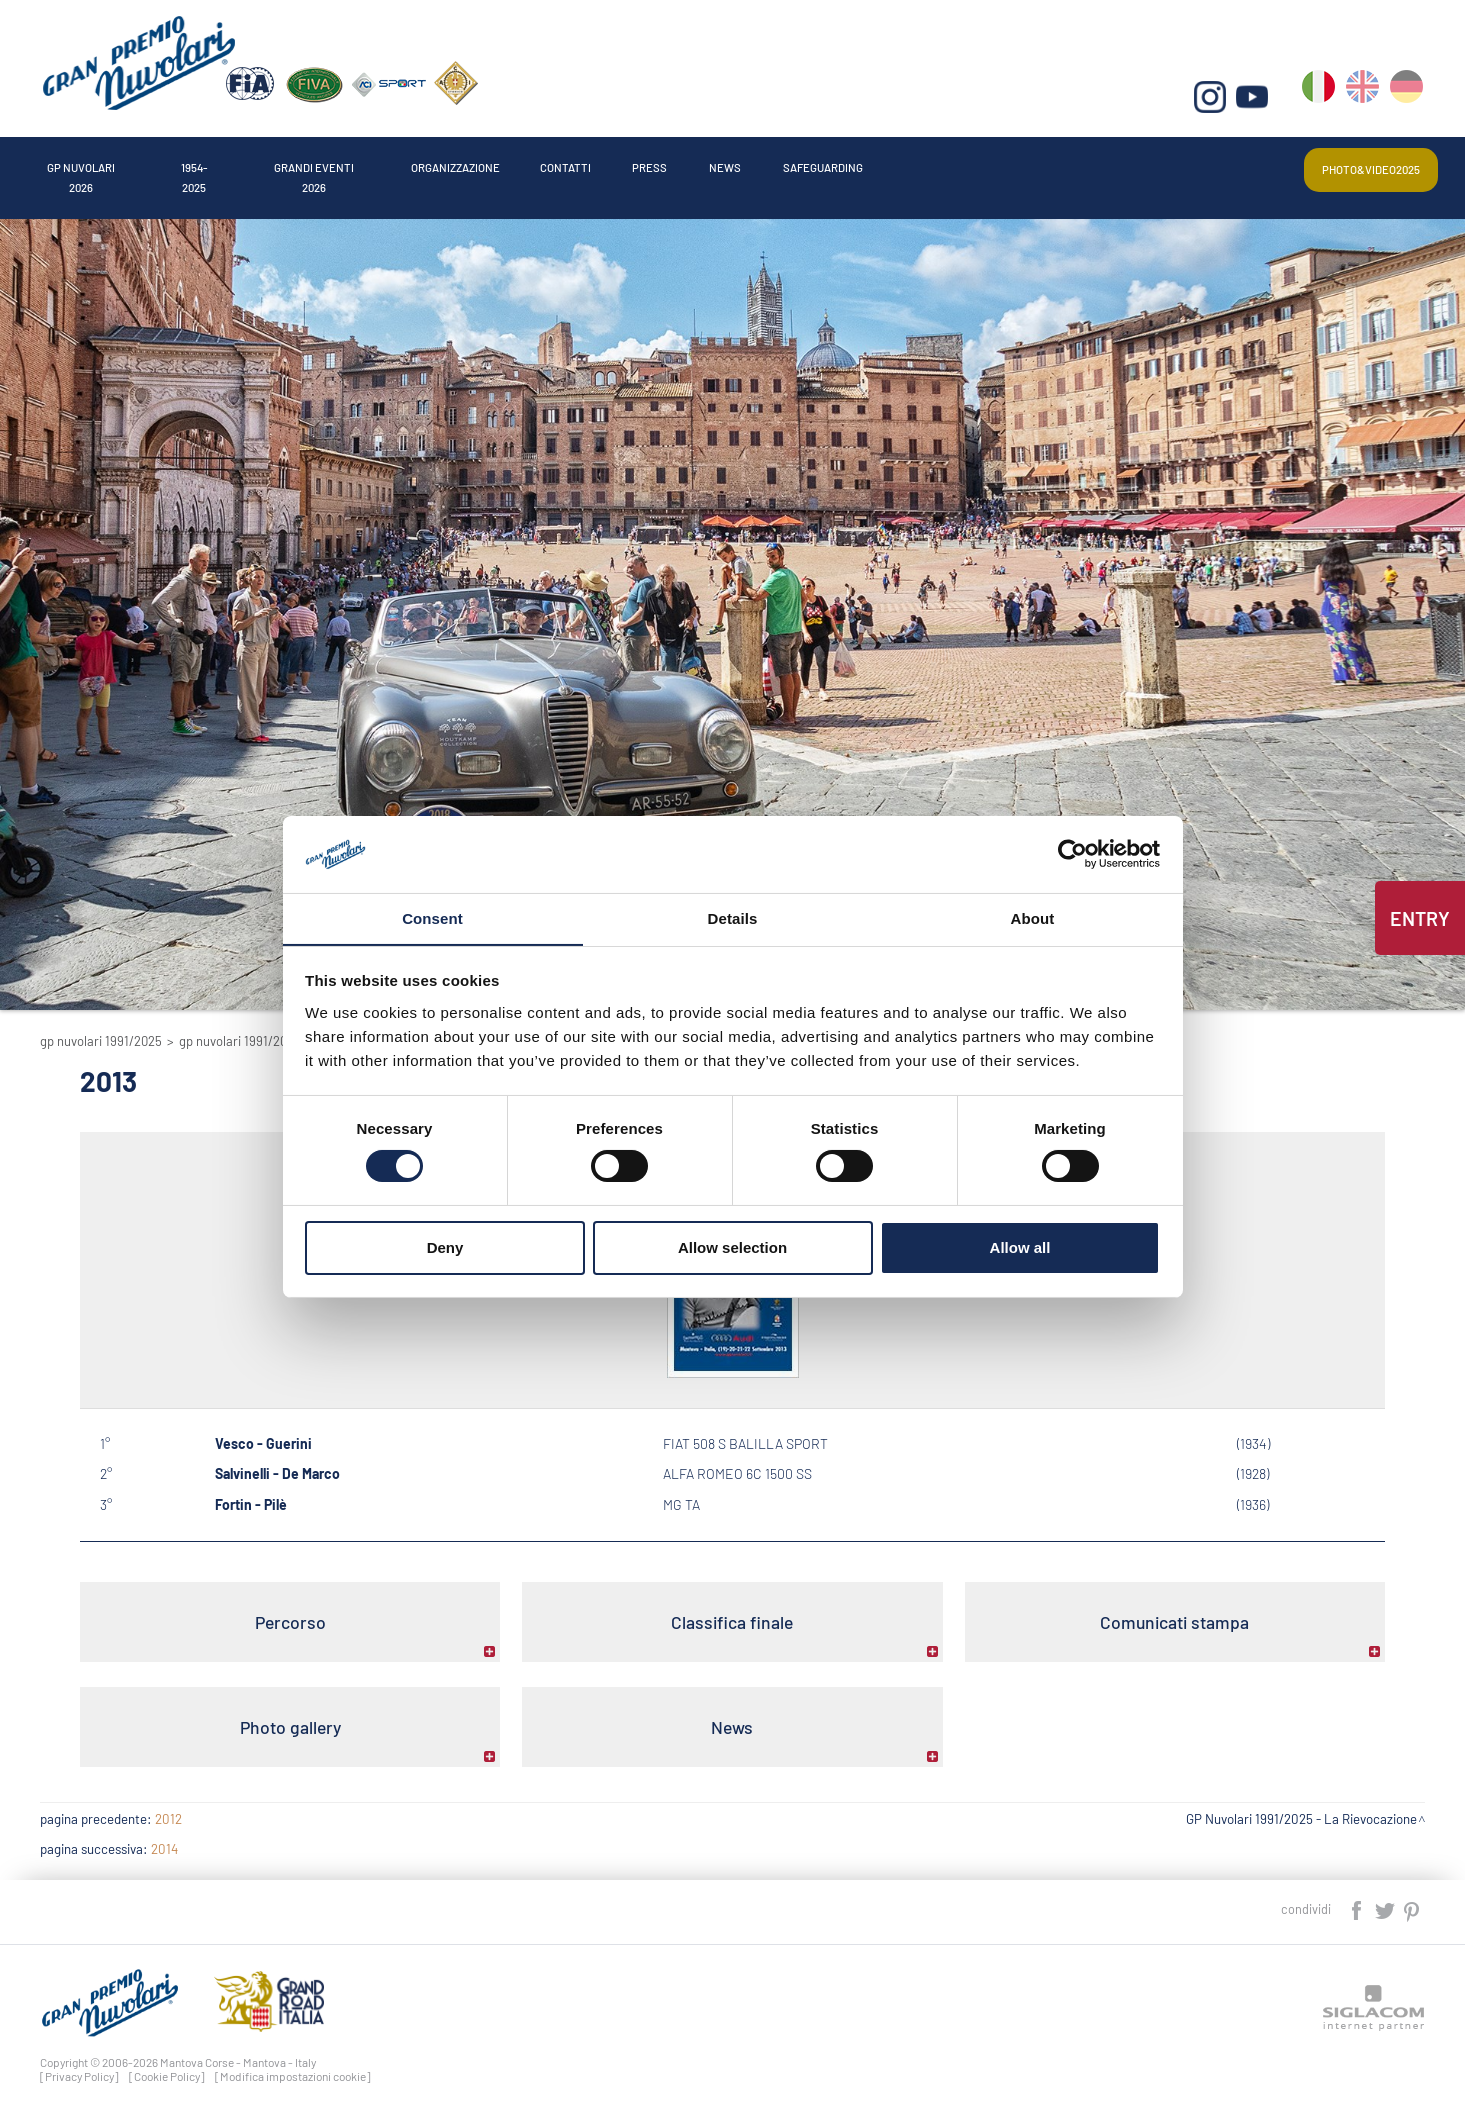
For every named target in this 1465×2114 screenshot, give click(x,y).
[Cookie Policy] (167, 2067)
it (1322, 100)
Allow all (1020, 1247)
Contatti (799, 163)
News (1021, 163)
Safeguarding (1157, 163)
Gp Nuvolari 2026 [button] (112, 163)
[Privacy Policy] (79, 2067)
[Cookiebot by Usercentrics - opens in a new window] (1072, 854)
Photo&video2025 (1349, 163)
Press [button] (916, 163)
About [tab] (1033, 917)
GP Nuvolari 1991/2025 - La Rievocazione (1301, 1810)
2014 (164, 1840)
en (1365, 100)
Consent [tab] (432, 917)
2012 (168, 1810)
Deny (445, 1247)
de (1408, 100)
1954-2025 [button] (275, 163)
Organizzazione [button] (641, 163)
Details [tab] (733, 917)
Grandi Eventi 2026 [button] (444, 163)
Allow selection (732, 1247)
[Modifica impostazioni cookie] (293, 2067)
